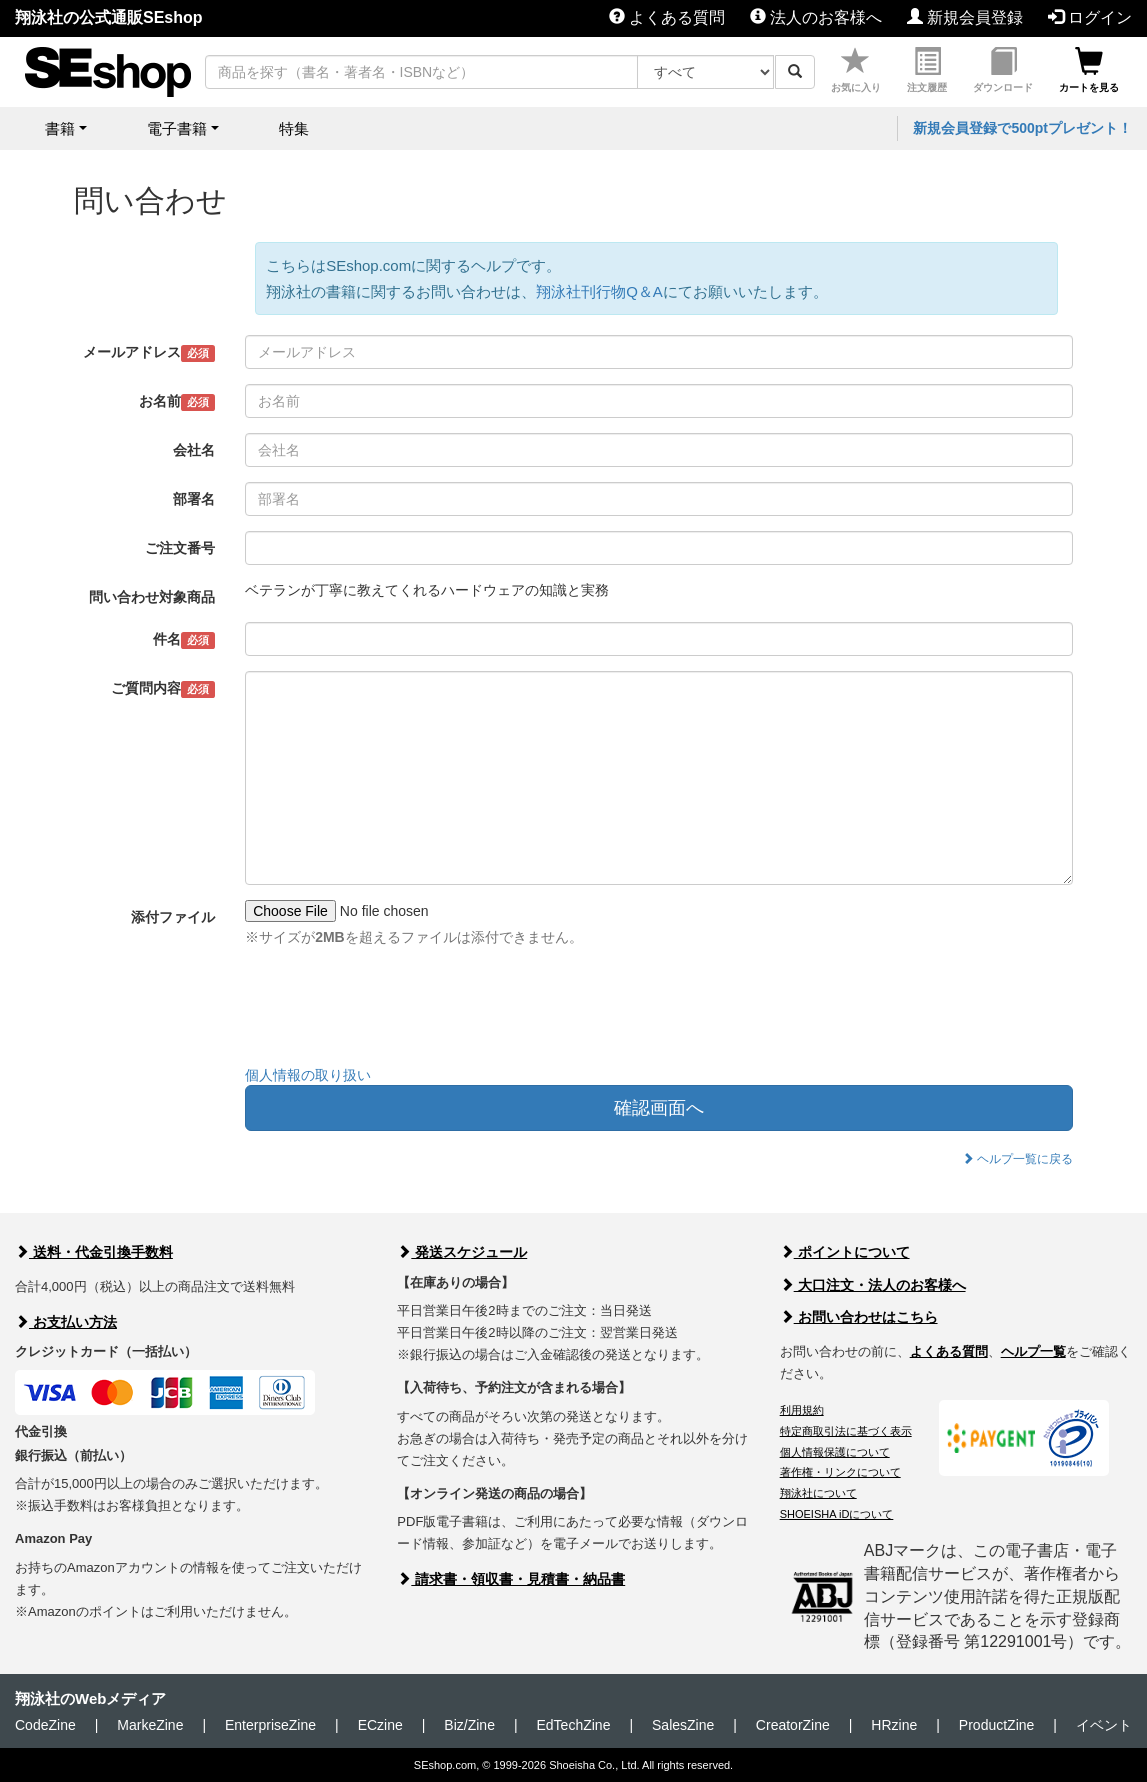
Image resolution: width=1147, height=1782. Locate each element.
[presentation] (397, 1011)
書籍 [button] (60, 128)
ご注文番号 (180, 548)
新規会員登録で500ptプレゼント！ (1022, 128)
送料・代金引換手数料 (94, 1252)
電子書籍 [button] (177, 128)
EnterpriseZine (270, 1725)
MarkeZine (150, 1725)
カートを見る (1089, 70)
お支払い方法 (66, 1322)
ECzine (380, 1725)
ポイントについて (845, 1252)
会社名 (194, 450)
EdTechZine (574, 1725)
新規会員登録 (965, 17)
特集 (294, 128)
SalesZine (683, 1725)
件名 (184, 640)
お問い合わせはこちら (859, 1317)
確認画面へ (659, 1108)
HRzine (894, 1725)
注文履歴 (927, 70)
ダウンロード (1003, 70)
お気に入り (856, 70)
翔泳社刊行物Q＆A (599, 291)
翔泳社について (818, 1493)
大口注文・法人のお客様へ (873, 1285)
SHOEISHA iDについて (837, 1514)
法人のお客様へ (816, 17)
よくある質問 (667, 17)
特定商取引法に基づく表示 (846, 1431)
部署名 (194, 499)
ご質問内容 (163, 689)
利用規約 (802, 1410)
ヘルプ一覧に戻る (1017, 1159)
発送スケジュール (462, 1252)
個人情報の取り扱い (308, 1075)
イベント (1104, 1725)
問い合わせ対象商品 (152, 597)
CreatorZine (793, 1725)
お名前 (177, 402)
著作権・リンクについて (840, 1472)
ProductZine (996, 1725)
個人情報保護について (835, 1452)
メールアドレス (149, 353)
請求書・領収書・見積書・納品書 (511, 1579)
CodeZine (45, 1725)
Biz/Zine (469, 1725)
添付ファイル (173, 917)
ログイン (1090, 17)
